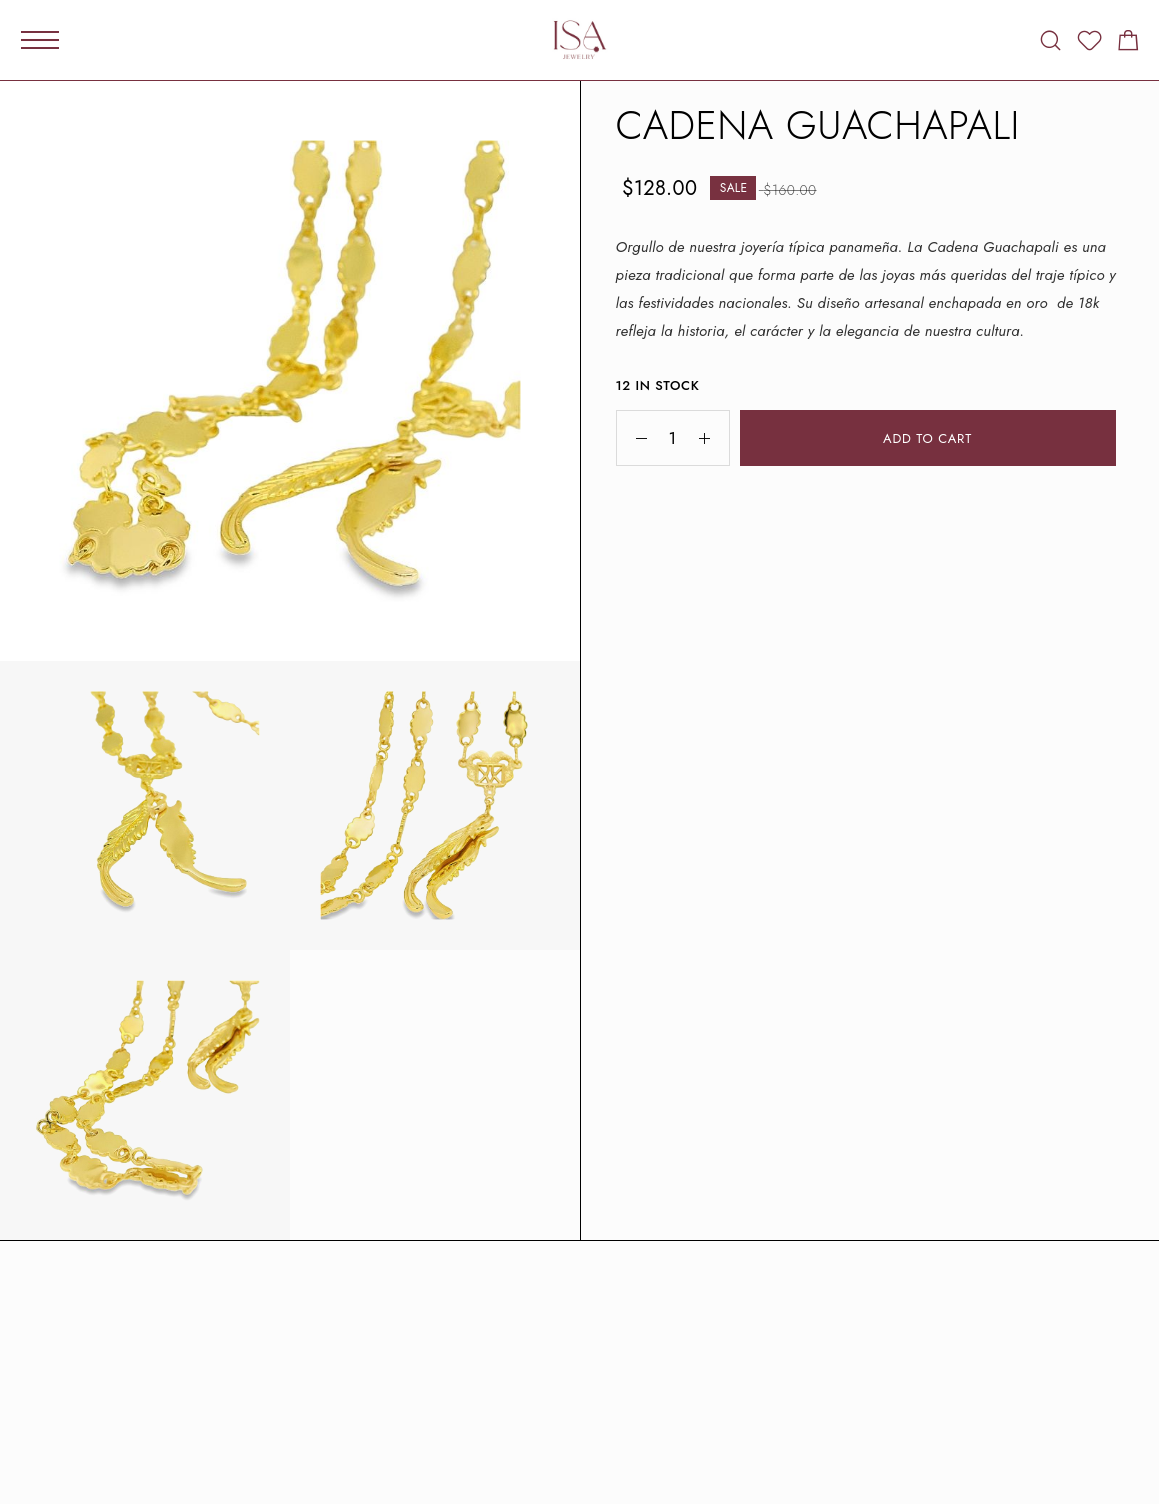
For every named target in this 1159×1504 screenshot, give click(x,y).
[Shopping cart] (1128, 44)
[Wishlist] (1089, 44)
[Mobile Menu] (40, 40)
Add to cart (927, 438)
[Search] (1050, 40)
